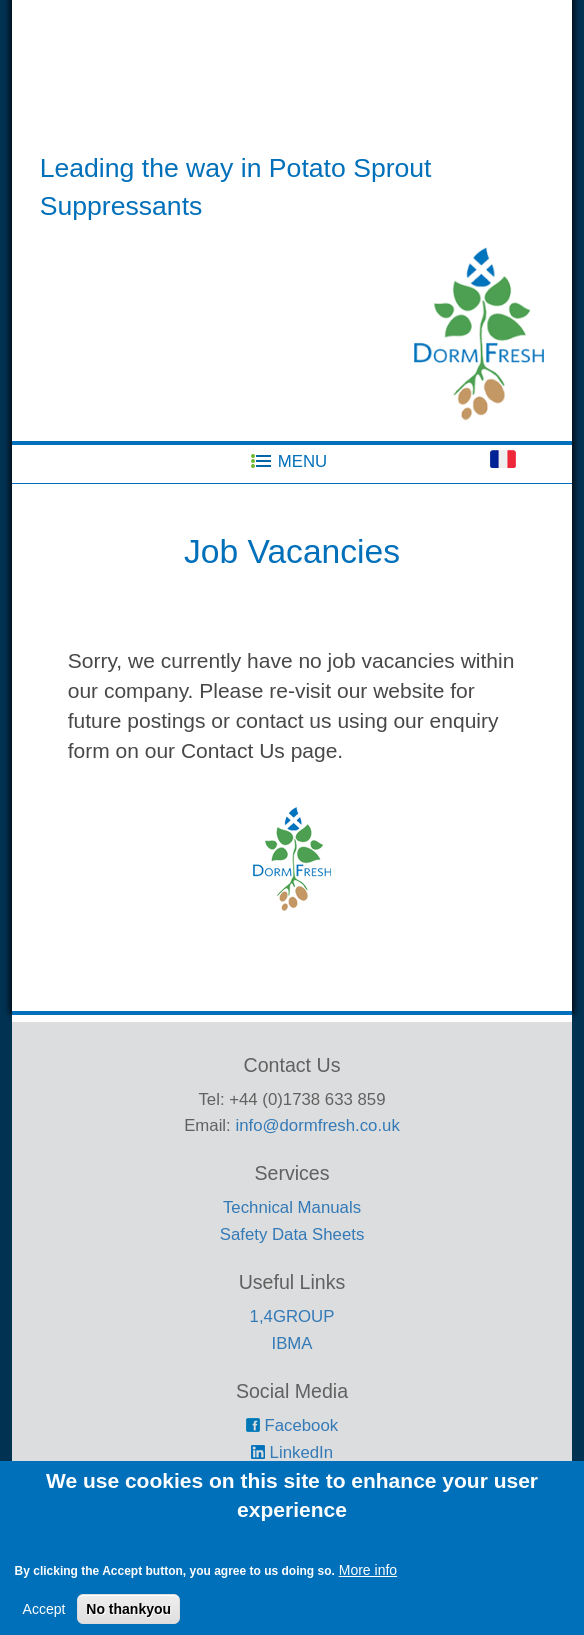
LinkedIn (292, 1452)
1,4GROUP (292, 1316)
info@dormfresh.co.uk (317, 1125)
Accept (44, 1625)
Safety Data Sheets (292, 1234)
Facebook (292, 1425)
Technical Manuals (292, 1207)
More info (368, 1586)
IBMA (291, 1343)
